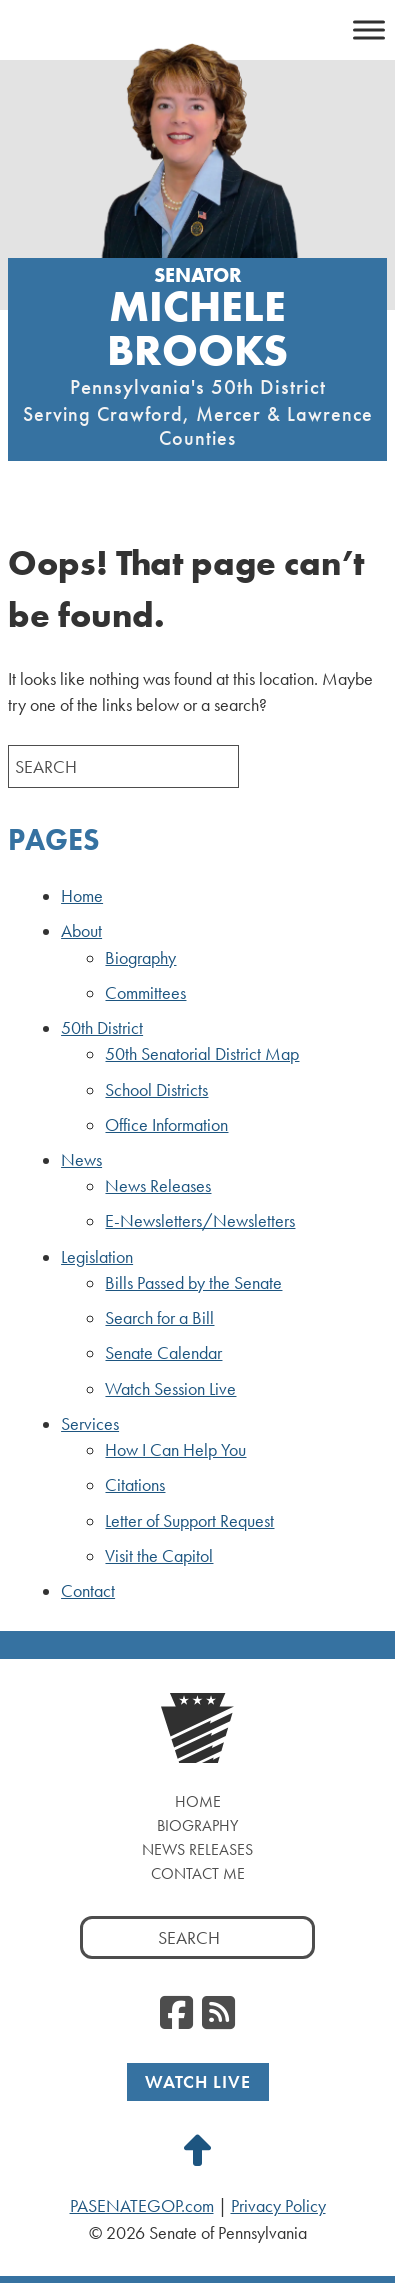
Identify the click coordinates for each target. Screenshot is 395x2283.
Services (90, 1424)
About (81, 931)
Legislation (97, 1257)
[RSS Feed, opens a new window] (218, 2014)
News (81, 1160)
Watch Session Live (170, 1389)
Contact (88, 1591)
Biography (140, 958)
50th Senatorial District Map (202, 1054)
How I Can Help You (175, 1450)
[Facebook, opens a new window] (176, 2014)
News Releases (158, 1186)
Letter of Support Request (189, 1521)
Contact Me (198, 1873)
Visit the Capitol (159, 1556)
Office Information (166, 1125)
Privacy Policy (278, 2206)
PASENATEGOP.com (142, 2206)
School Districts (156, 1090)
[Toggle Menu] (369, 29)
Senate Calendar (163, 1353)
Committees (145, 993)
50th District (102, 1028)
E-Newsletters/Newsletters (200, 1221)
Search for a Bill (159, 1318)
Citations (135, 1485)
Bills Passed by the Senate (193, 1283)
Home (82, 896)
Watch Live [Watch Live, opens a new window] (198, 2081)
